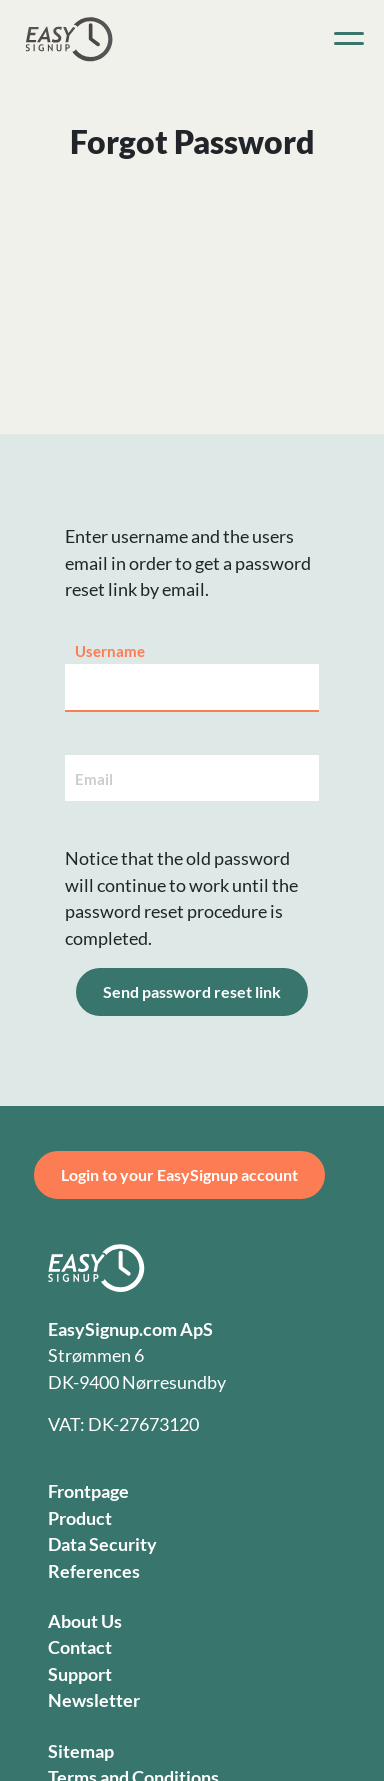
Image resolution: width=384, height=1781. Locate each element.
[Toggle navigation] (349, 39)
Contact (80, 1647)
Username (110, 651)
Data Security (102, 1544)
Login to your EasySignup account (179, 1174)
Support (80, 1674)
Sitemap (81, 1751)
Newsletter (94, 1700)
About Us (85, 1621)
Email (94, 779)
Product (80, 1518)
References (94, 1571)
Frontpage (88, 1491)
